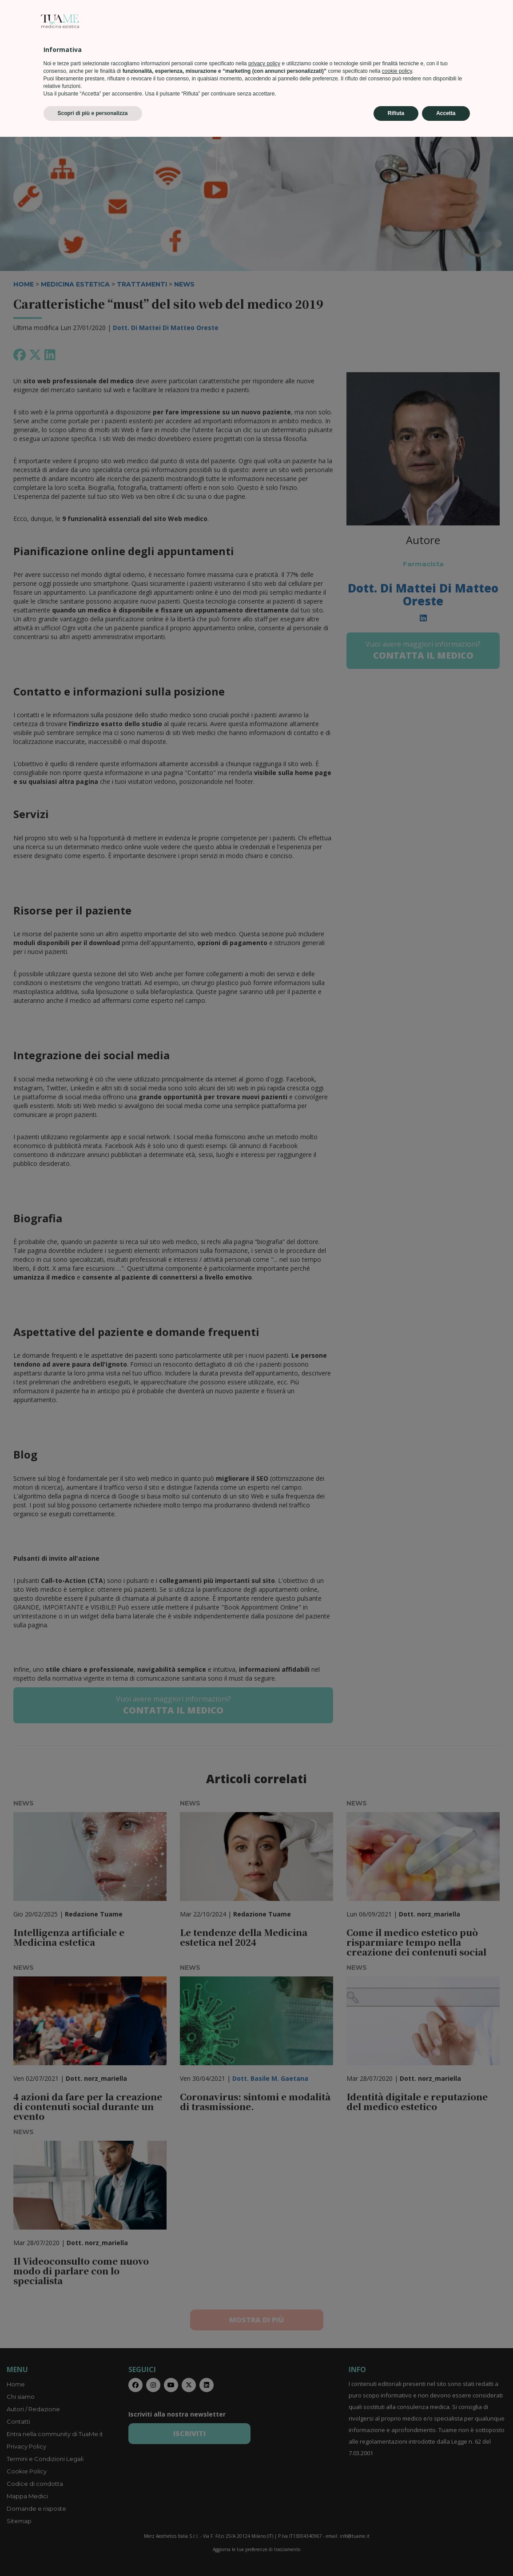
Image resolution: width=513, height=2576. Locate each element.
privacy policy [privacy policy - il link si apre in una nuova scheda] (264, 2503)
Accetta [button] (445, 2552)
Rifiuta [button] (396, 2552)
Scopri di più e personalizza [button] (93, 2552)
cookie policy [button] (397, 2510)
